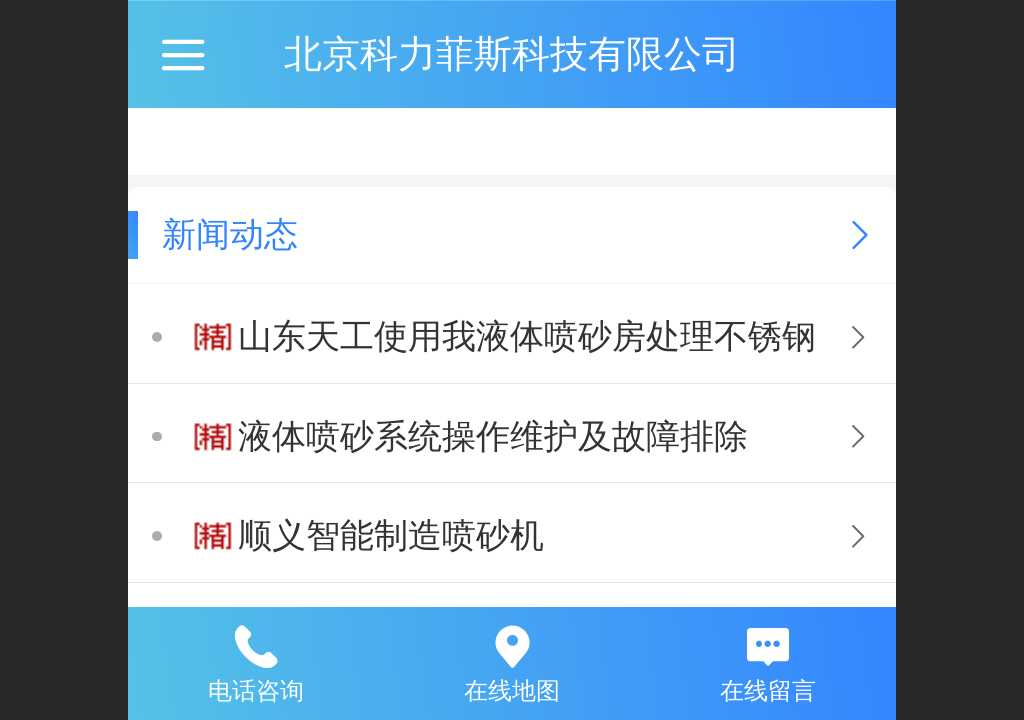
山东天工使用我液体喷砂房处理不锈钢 (527, 336)
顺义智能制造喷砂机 (391, 535)
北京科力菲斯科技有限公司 (512, 53)
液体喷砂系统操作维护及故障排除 (493, 436)
